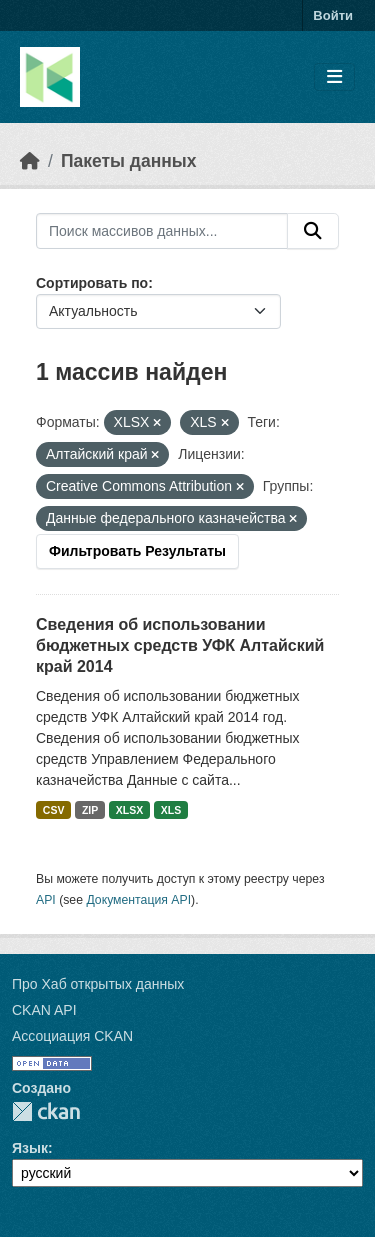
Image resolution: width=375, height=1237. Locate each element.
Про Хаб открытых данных (98, 984)
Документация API (138, 900)
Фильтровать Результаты (137, 551)
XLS (171, 810)
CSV (54, 810)
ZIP (90, 810)
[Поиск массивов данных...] (162, 231)
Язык (30, 1148)
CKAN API (44, 1010)
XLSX (129, 810)
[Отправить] (313, 231)
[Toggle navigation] (334, 77)
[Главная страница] (30, 161)
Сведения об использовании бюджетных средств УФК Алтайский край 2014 (180, 645)
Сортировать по (92, 283)
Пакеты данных (129, 161)
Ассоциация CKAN (72, 1036)
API (46, 900)
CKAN (46, 1111)
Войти (333, 15)
